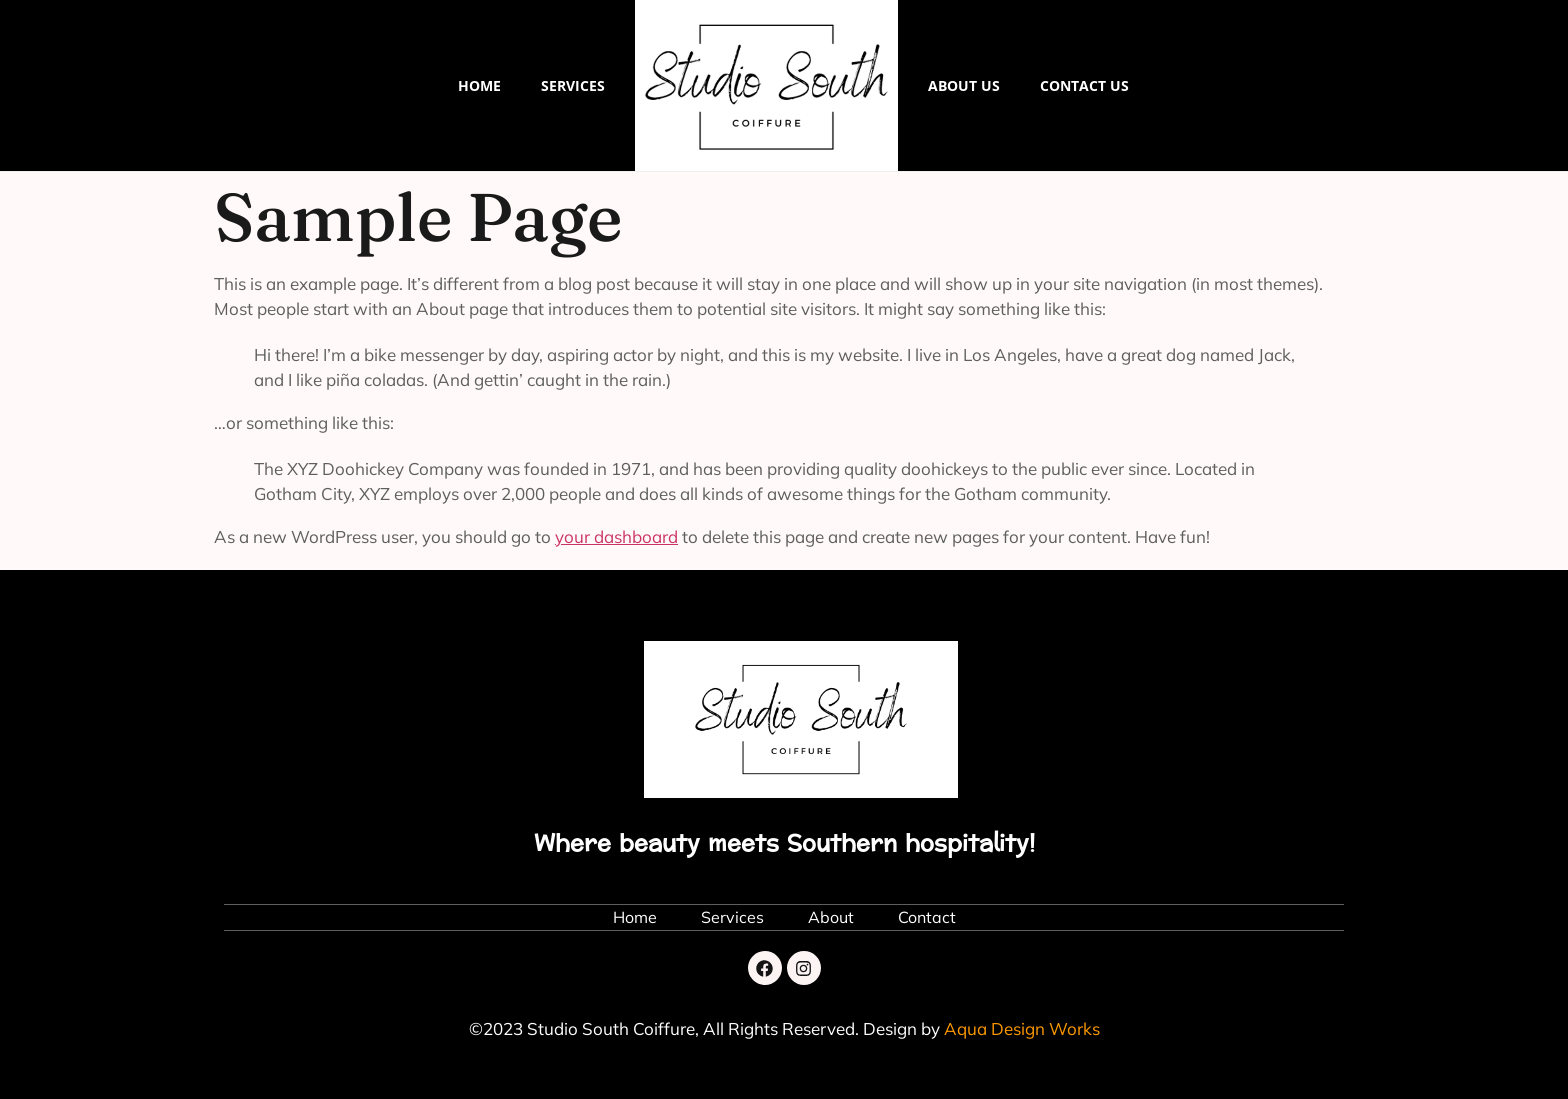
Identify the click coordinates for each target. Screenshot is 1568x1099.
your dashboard (616, 536)
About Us (964, 85)
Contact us (1084, 85)
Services (573, 85)
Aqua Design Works (1022, 1028)
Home (479, 85)
